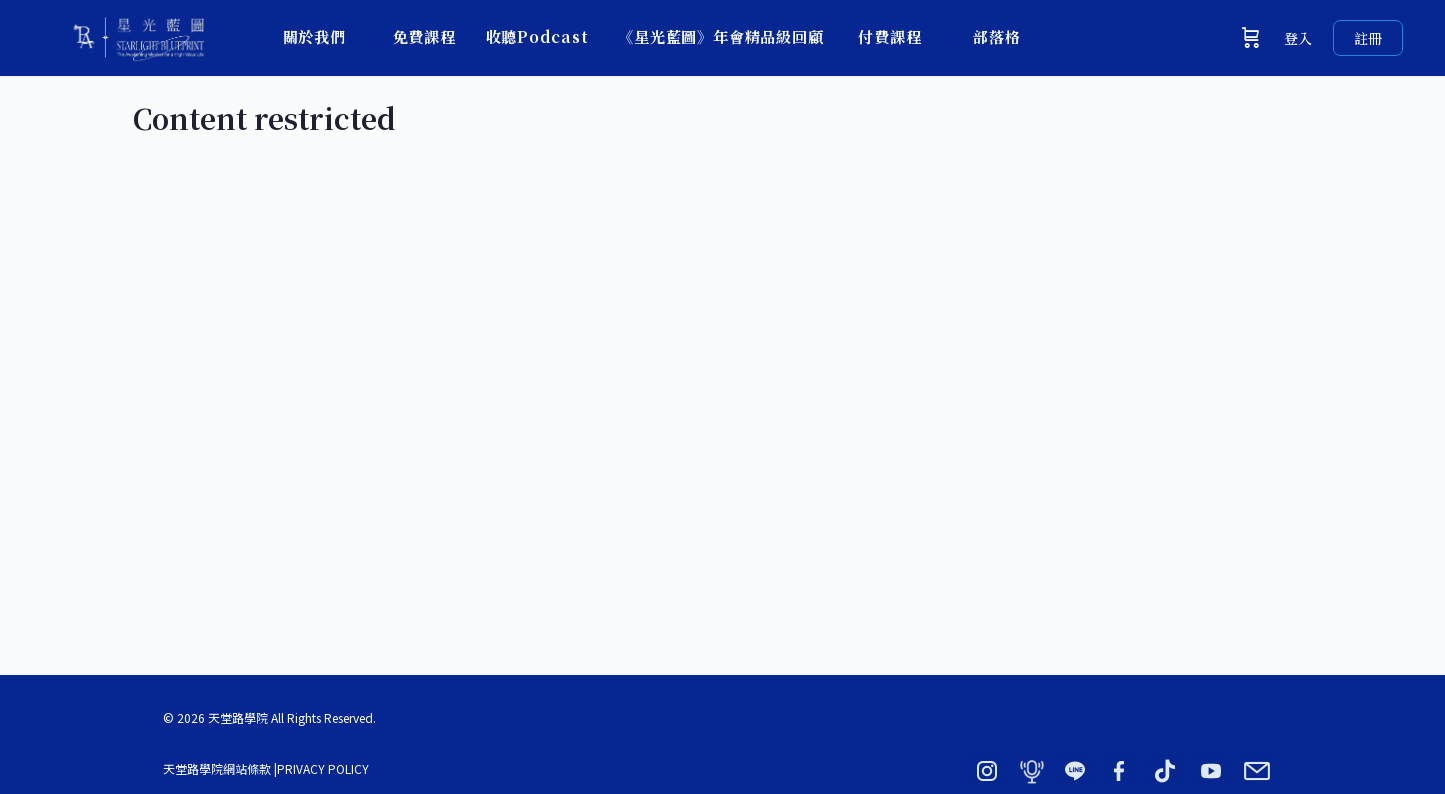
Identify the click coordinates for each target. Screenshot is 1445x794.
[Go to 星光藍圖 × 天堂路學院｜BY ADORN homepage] (138, 33)
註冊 (1368, 38)
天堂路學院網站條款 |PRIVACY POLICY (266, 768)
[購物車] (1251, 38)
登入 (1298, 38)
